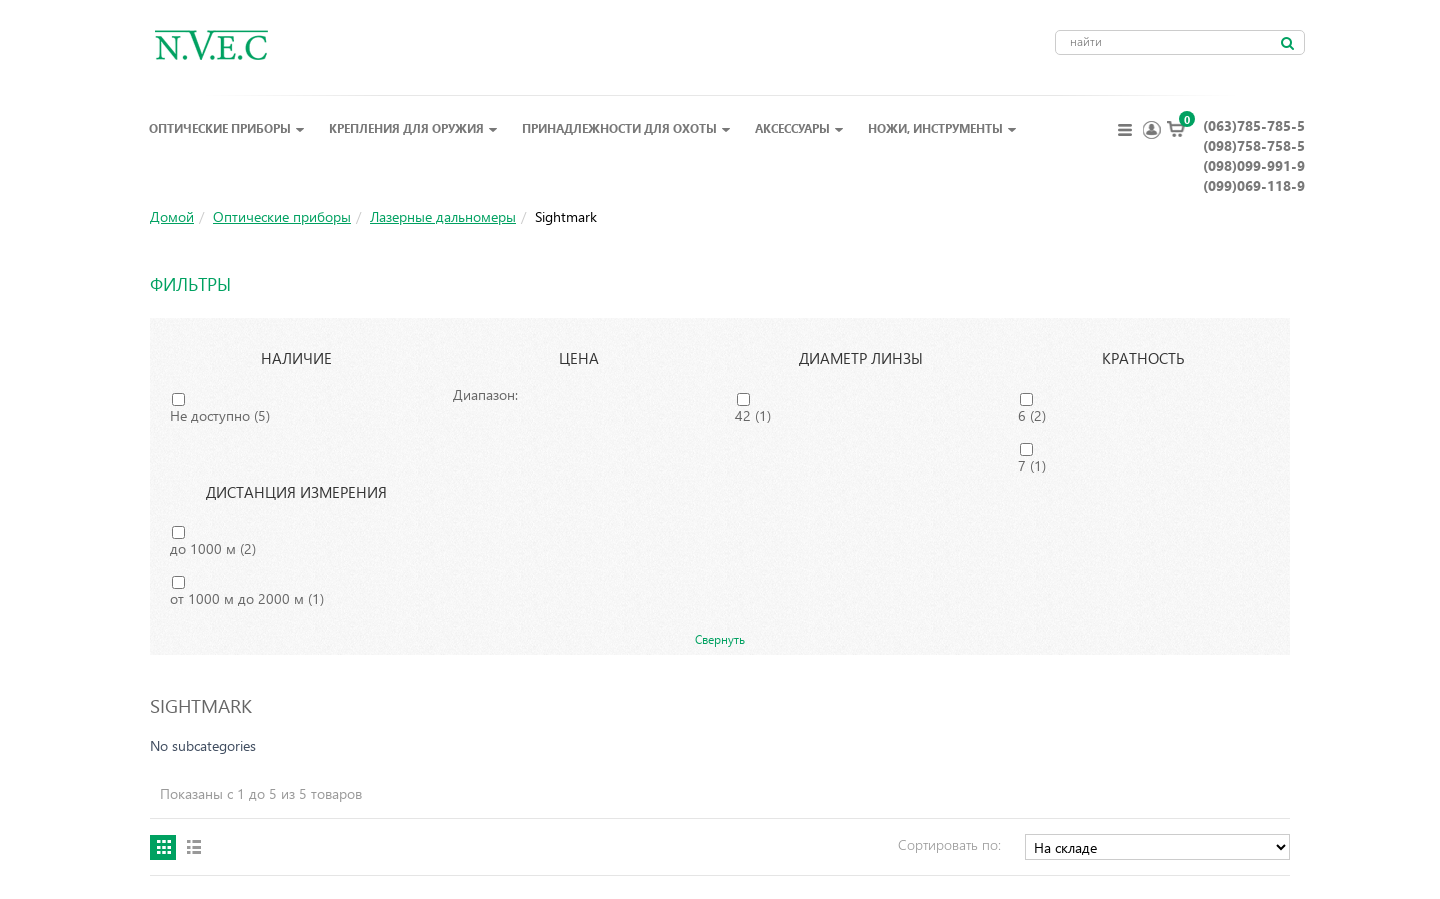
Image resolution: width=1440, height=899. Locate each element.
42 (753, 415)
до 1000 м (213, 548)
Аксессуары (799, 128)
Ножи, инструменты (942, 128)
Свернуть (720, 639)
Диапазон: (485, 394)
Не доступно (220, 415)
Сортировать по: (949, 844)
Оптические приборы (227, 128)
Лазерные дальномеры (443, 216)
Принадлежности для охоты (626, 128)
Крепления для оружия (413, 128)
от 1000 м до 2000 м (247, 598)
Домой (172, 216)
